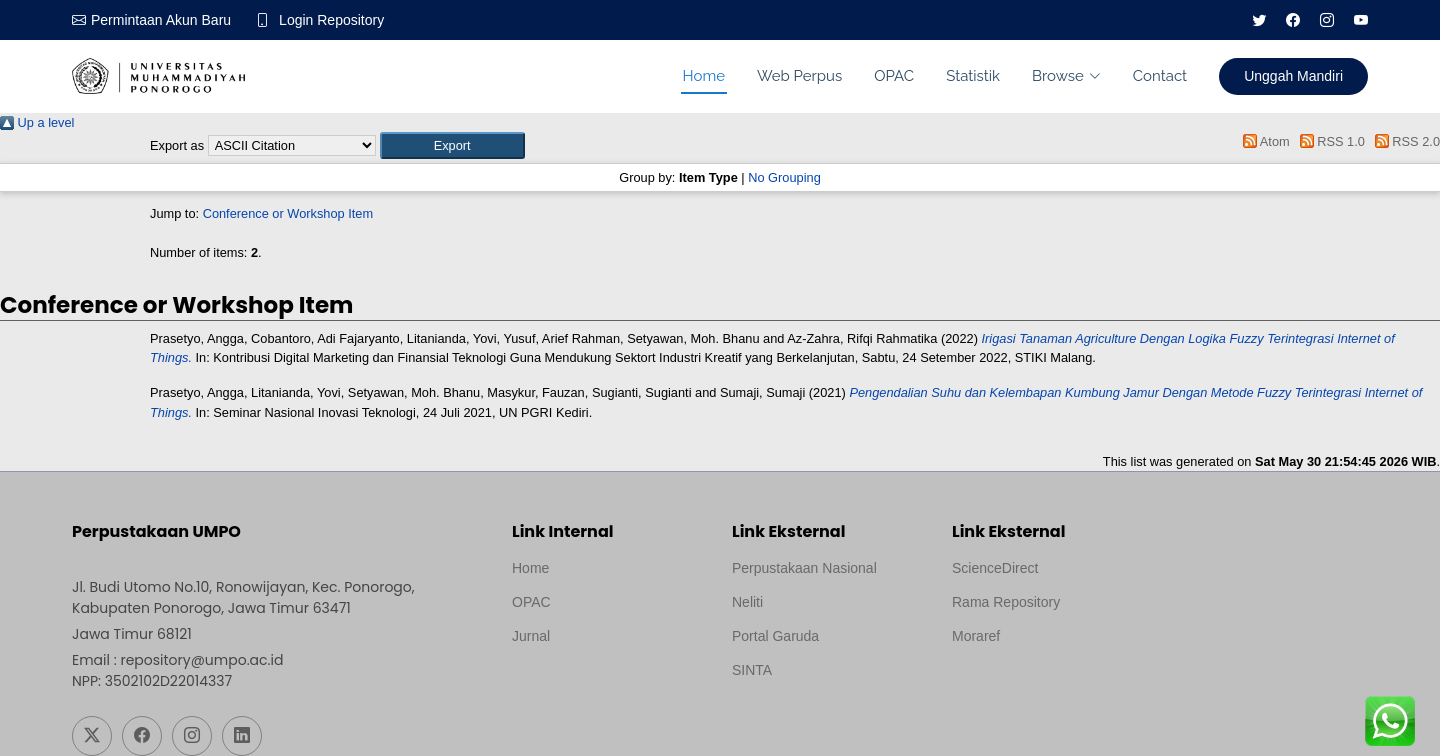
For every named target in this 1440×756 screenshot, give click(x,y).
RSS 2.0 (1404, 141)
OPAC (894, 76)
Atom (1263, 141)
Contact (1160, 76)
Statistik (973, 76)
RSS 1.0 (1329, 141)
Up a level (37, 122)
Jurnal (531, 636)
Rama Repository (1006, 602)
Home (704, 76)
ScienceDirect (995, 568)
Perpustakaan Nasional (804, 568)
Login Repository (331, 20)
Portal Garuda (775, 636)
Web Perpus (799, 76)
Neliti (747, 602)
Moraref (976, 636)
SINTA (752, 670)
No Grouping (784, 177)
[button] (452, 145)
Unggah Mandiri (1293, 76)
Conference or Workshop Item (288, 213)
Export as (177, 145)
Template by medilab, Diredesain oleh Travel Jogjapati (581, 684)
